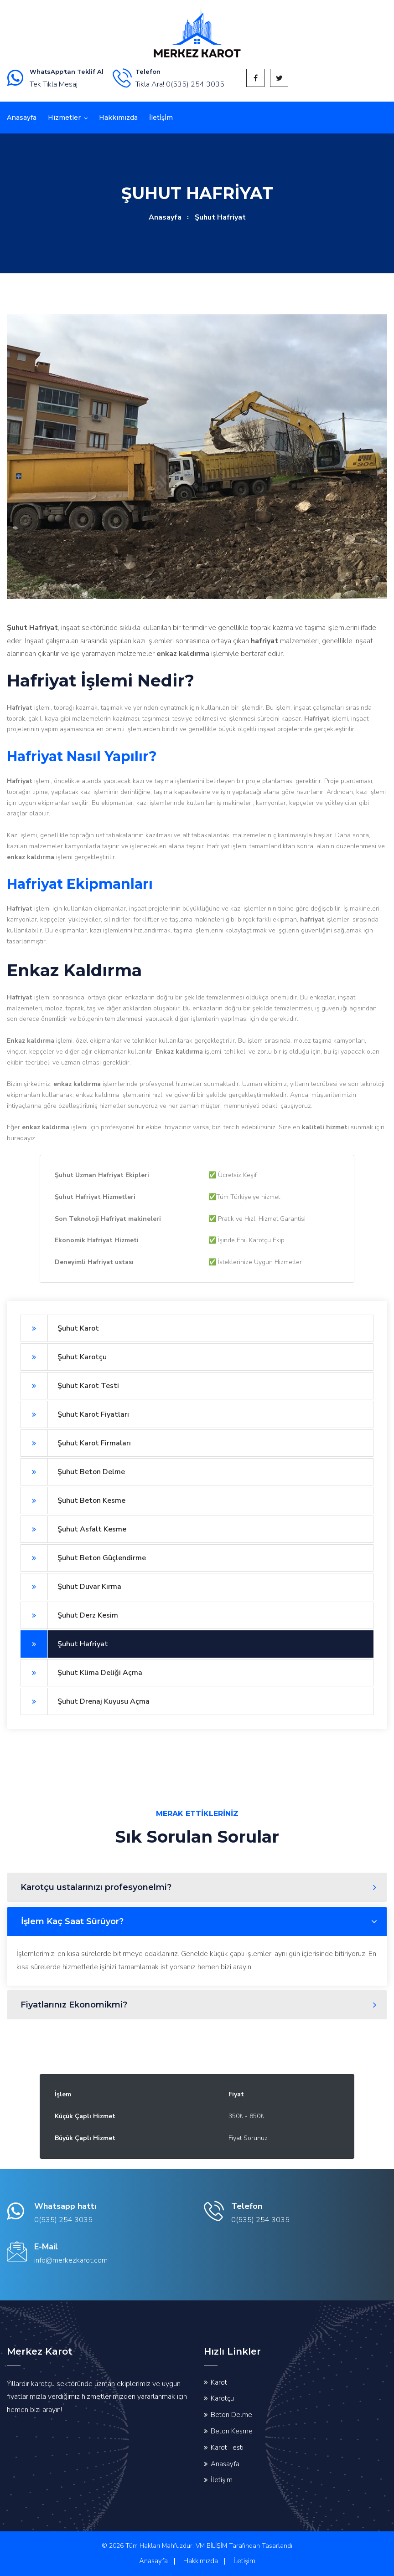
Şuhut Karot (60, 1328)
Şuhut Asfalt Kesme (73, 1529)
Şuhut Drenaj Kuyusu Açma (85, 1701)
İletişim (222, 2479)
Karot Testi (227, 2447)
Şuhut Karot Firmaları (76, 1443)
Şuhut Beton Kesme (73, 1500)
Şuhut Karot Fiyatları (75, 1414)
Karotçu (222, 2398)
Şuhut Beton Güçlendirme (83, 1558)
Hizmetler (64, 117)
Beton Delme (231, 2414)
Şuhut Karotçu (64, 1357)
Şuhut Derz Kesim (69, 1615)
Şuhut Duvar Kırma (71, 1586)
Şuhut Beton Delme (73, 1471)
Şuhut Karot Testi (70, 1385)
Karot (219, 2382)
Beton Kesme (232, 2431)
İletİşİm (161, 117)
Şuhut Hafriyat (64, 1644)
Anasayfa (21, 117)
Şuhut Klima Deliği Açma (81, 1672)
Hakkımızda (118, 117)
